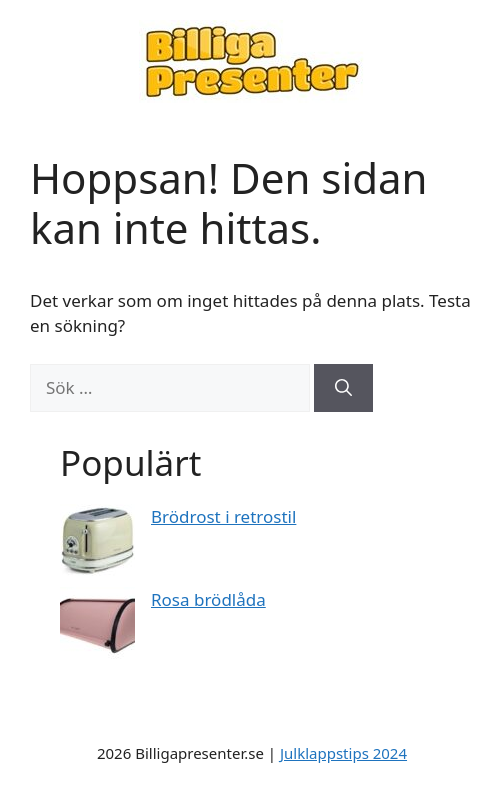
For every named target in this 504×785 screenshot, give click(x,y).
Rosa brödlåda (208, 599)
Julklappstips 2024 (343, 753)
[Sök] (343, 388)
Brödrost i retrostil (223, 516)
